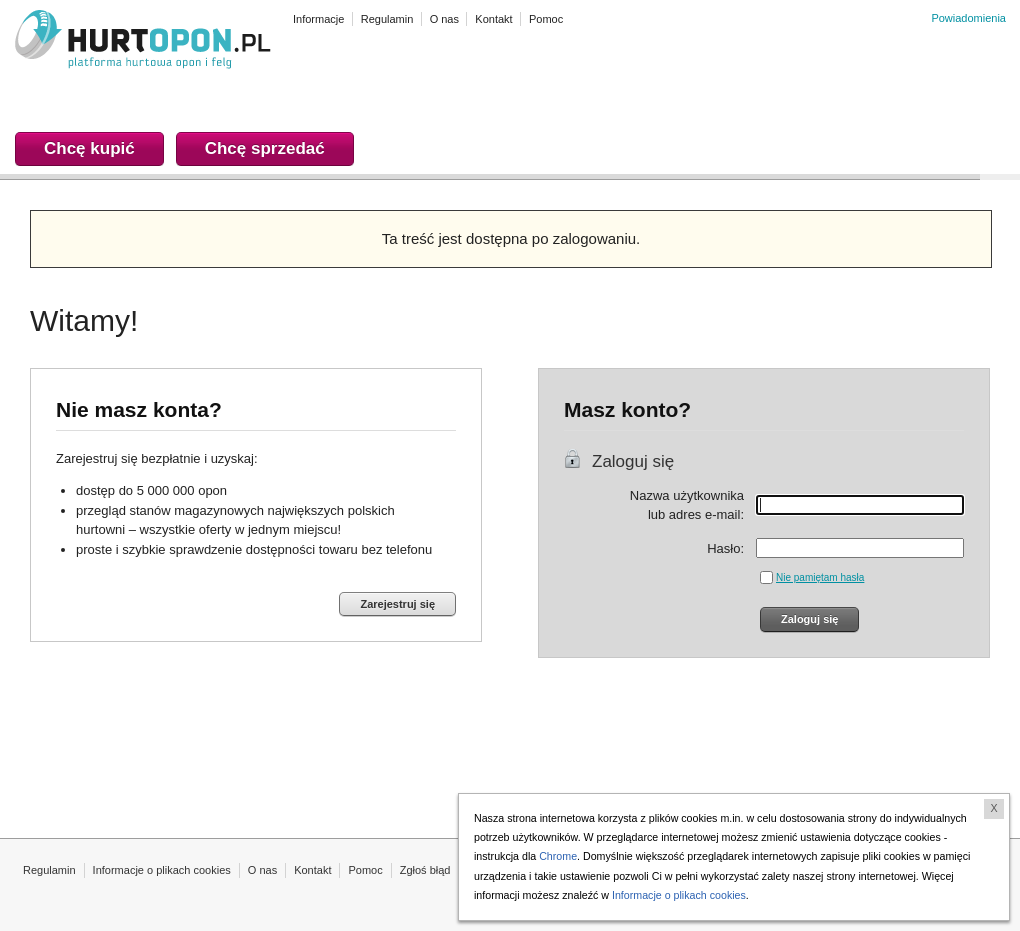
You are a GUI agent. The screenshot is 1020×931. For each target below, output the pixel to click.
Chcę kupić (89, 148)
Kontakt (312, 870)
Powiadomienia (968, 18)
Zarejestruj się (397, 604)
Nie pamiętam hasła (820, 577)
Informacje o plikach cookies (162, 870)
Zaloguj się (633, 461)
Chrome (558, 856)
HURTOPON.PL (143, 42)
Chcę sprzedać (265, 148)
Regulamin (49, 870)
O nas (262, 870)
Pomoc (365, 870)
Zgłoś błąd (425, 870)
